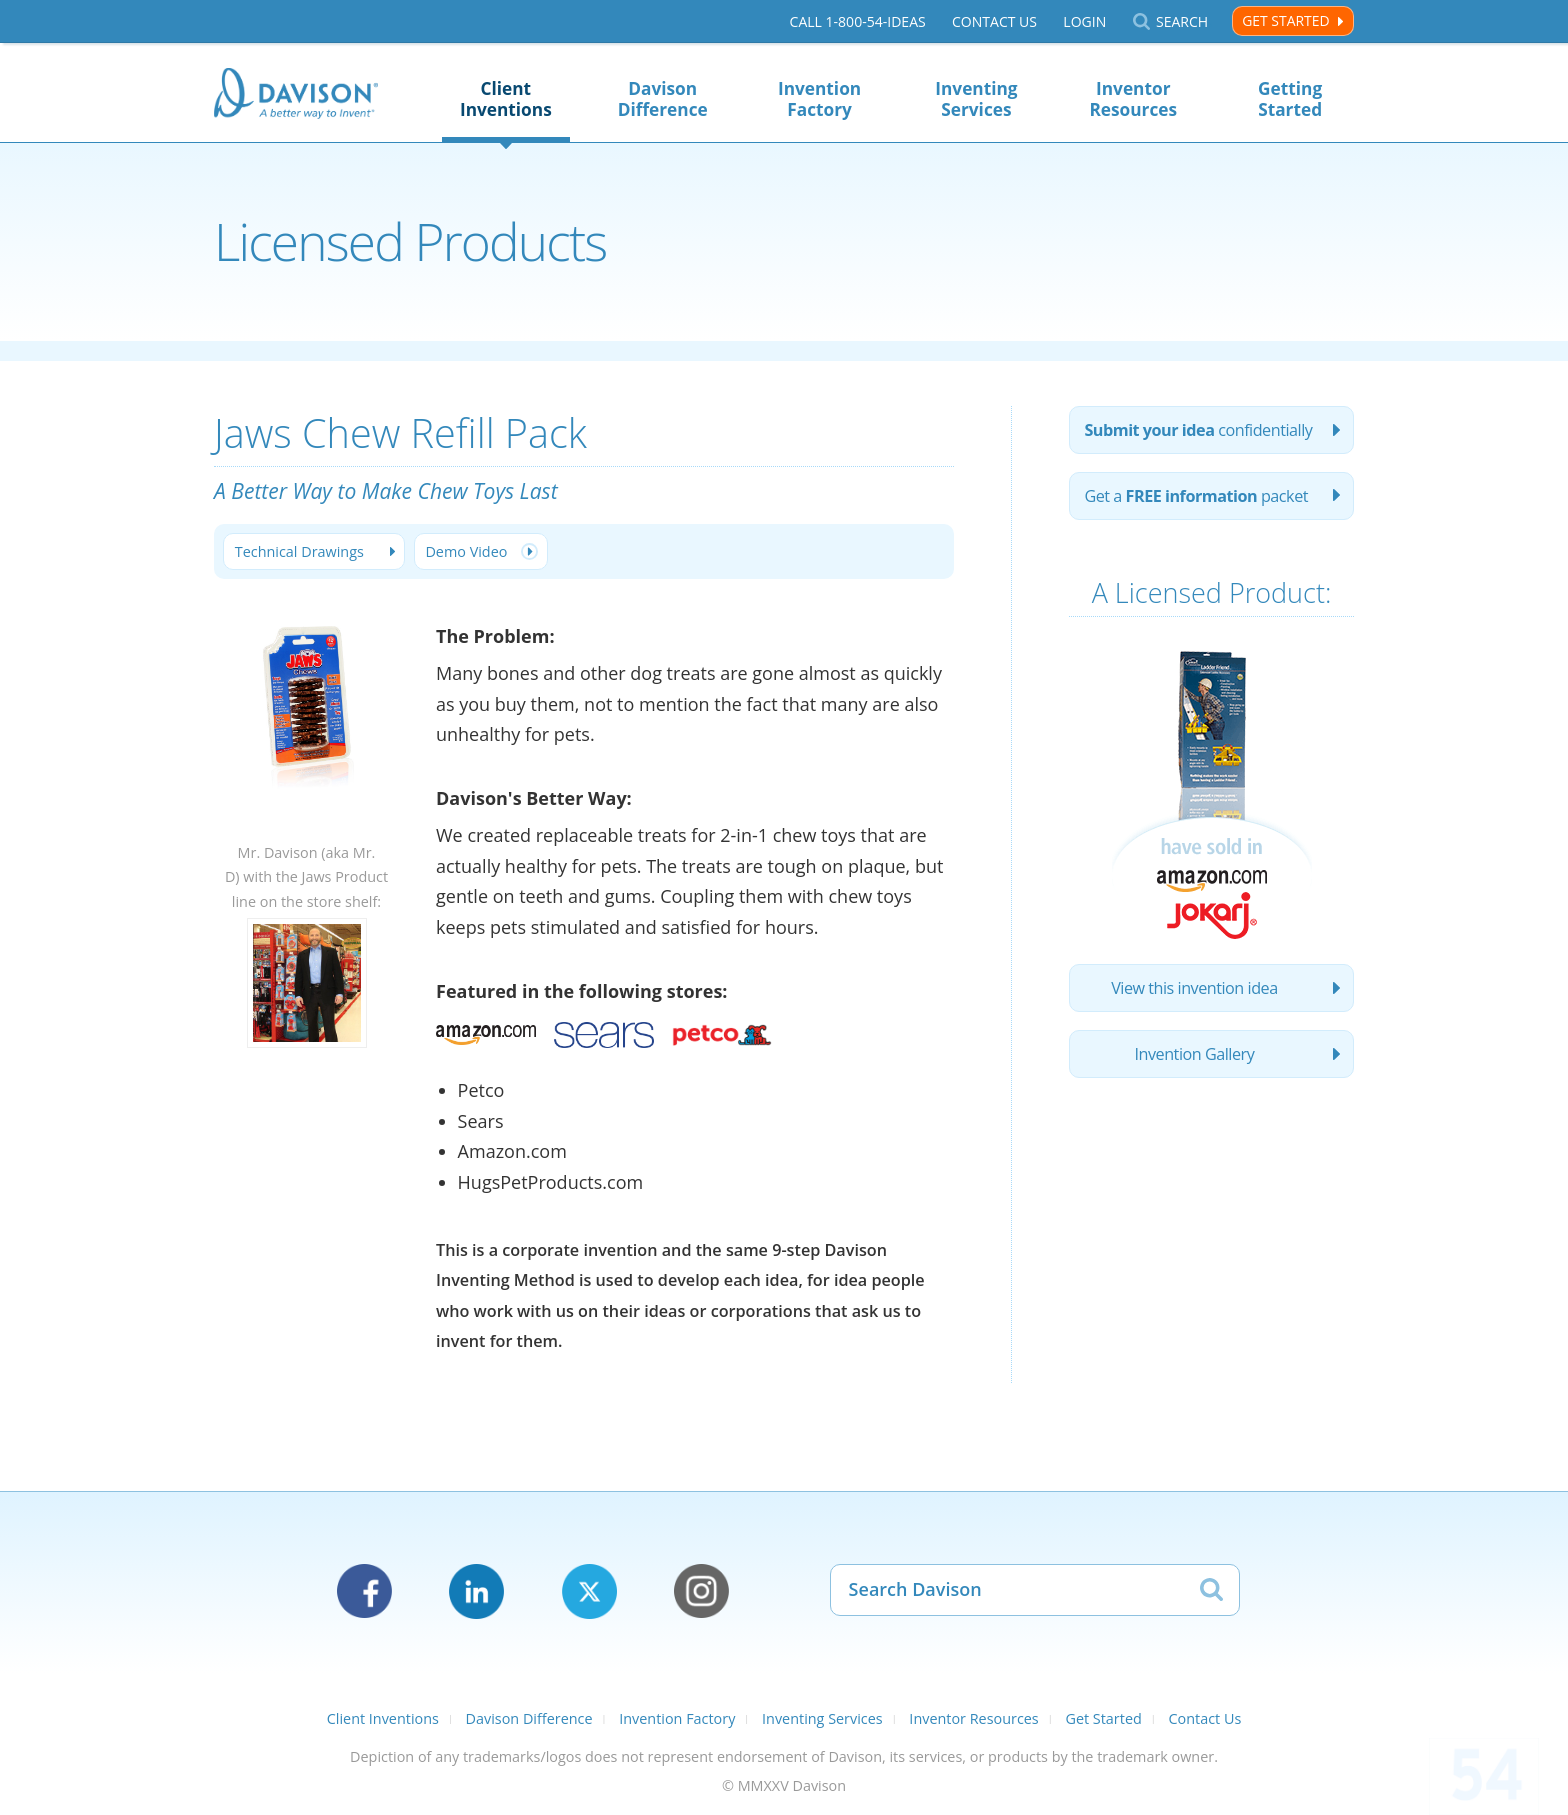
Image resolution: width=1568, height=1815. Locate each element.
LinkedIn (476, 1591)
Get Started (1285, 20)
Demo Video (466, 551)
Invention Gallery (1195, 1054)
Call (858, 21)
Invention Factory (819, 99)
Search (1182, 21)
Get (1196, 496)
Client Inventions (506, 99)
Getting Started (1290, 99)
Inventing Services (976, 99)
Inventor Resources (1133, 99)
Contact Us (994, 21)
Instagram (701, 1591)
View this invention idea (1194, 988)
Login (1084, 21)
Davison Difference (663, 99)
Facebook (364, 1591)
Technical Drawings (299, 551)
